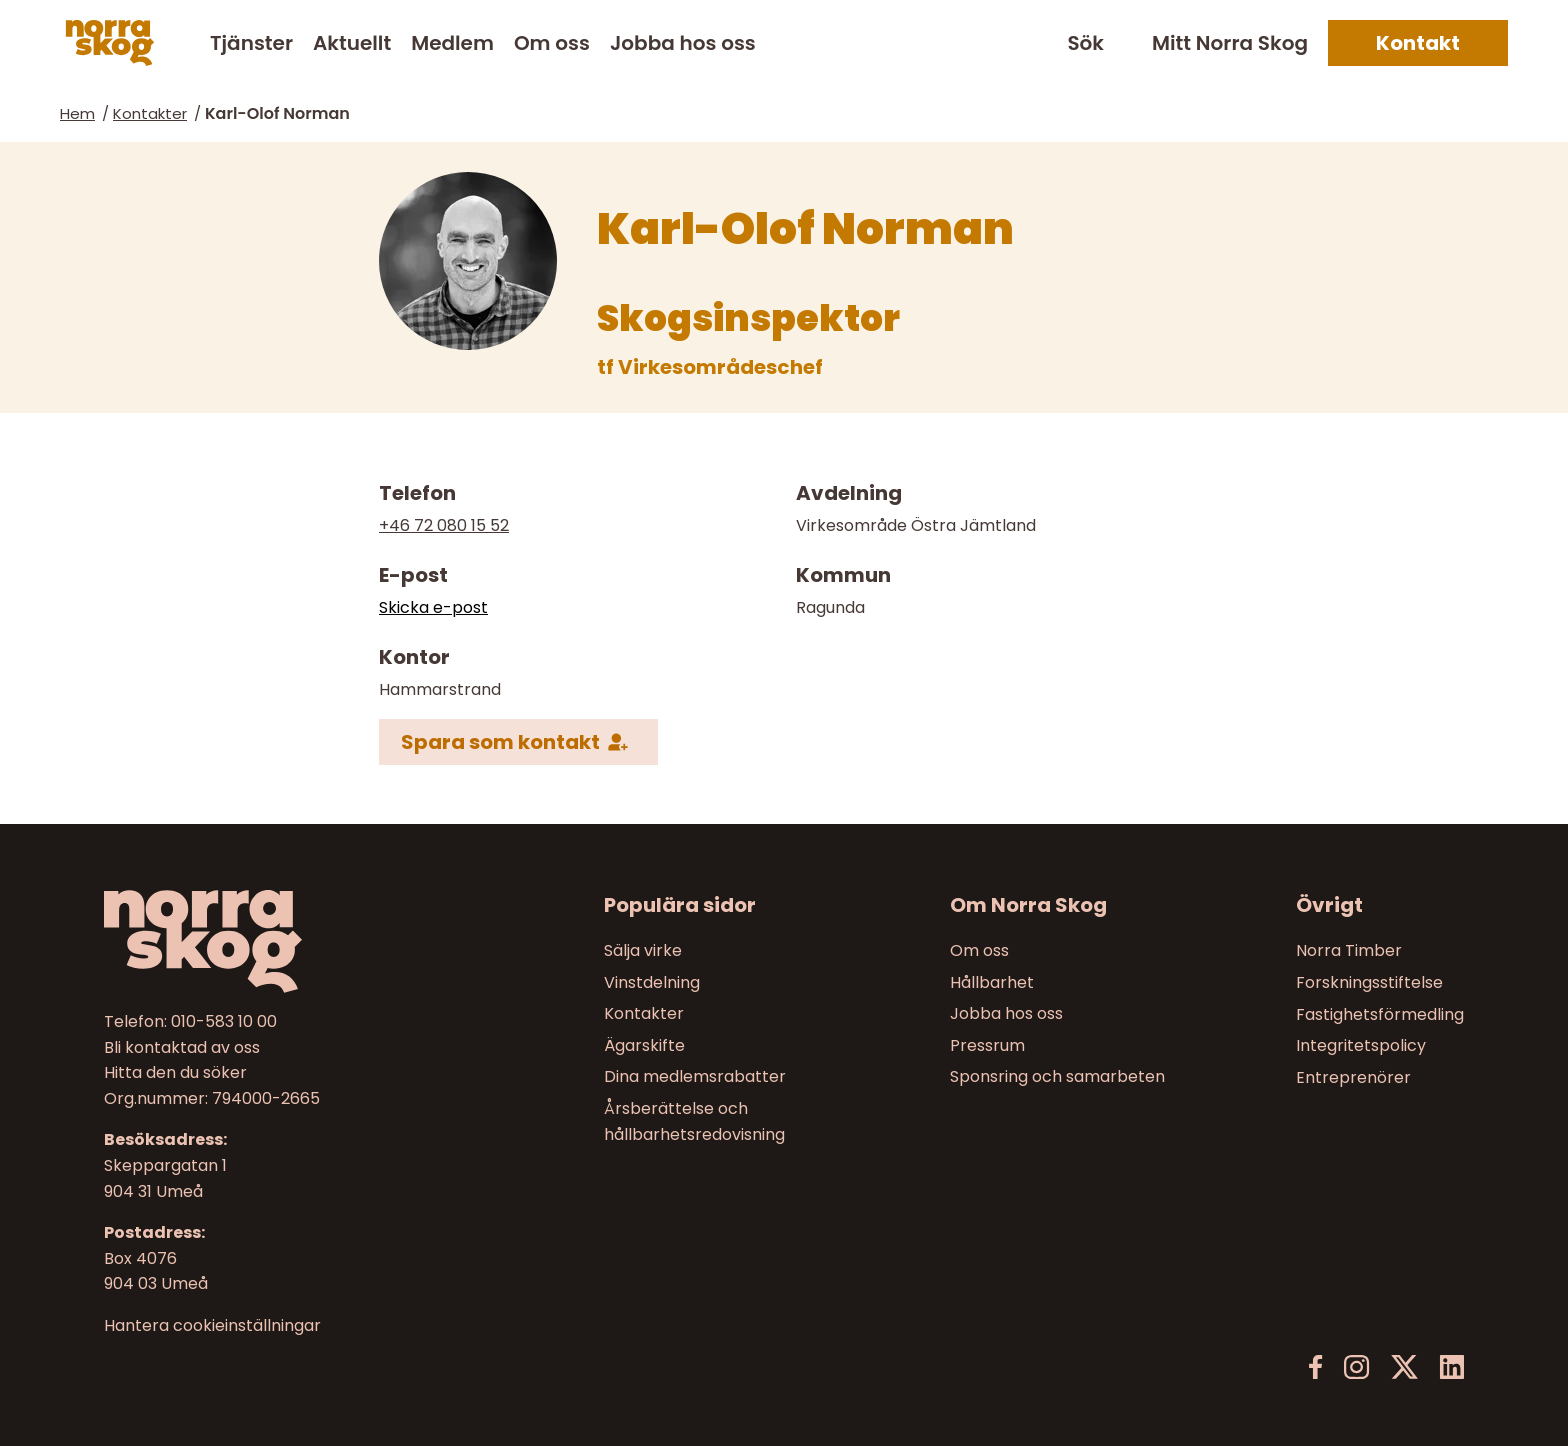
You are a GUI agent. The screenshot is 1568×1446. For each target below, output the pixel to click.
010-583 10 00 (224, 1021)
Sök (1085, 43)
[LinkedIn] (1451, 1367)
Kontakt (1418, 43)
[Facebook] (1316, 1367)
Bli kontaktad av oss (182, 1047)
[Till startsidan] (265, 941)
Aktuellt (352, 43)
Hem (77, 113)
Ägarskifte (644, 1045)
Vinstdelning (652, 982)
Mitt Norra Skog (1230, 43)
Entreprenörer (1353, 1077)
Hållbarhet (992, 982)
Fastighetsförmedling (1380, 1014)
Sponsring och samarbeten (1057, 1077)
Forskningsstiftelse (1369, 982)
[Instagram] (1356, 1367)
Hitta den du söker (175, 1073)
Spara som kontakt (500, 741)
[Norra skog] (110, 43)
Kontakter (150, 113)
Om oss (552, 43)
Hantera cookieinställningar (212, 1326)
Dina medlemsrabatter (695, 1077)
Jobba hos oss (683, 43)
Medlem (452, 43)
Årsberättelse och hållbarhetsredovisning (694, 1121)
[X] (1404, 1367)
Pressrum (987, 1045)
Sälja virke (643, 950)
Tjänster (251, 43)
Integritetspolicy (1361, 1045)
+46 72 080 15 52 (444, 525)
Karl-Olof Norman (277, 113)
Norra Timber (1349, 950)
